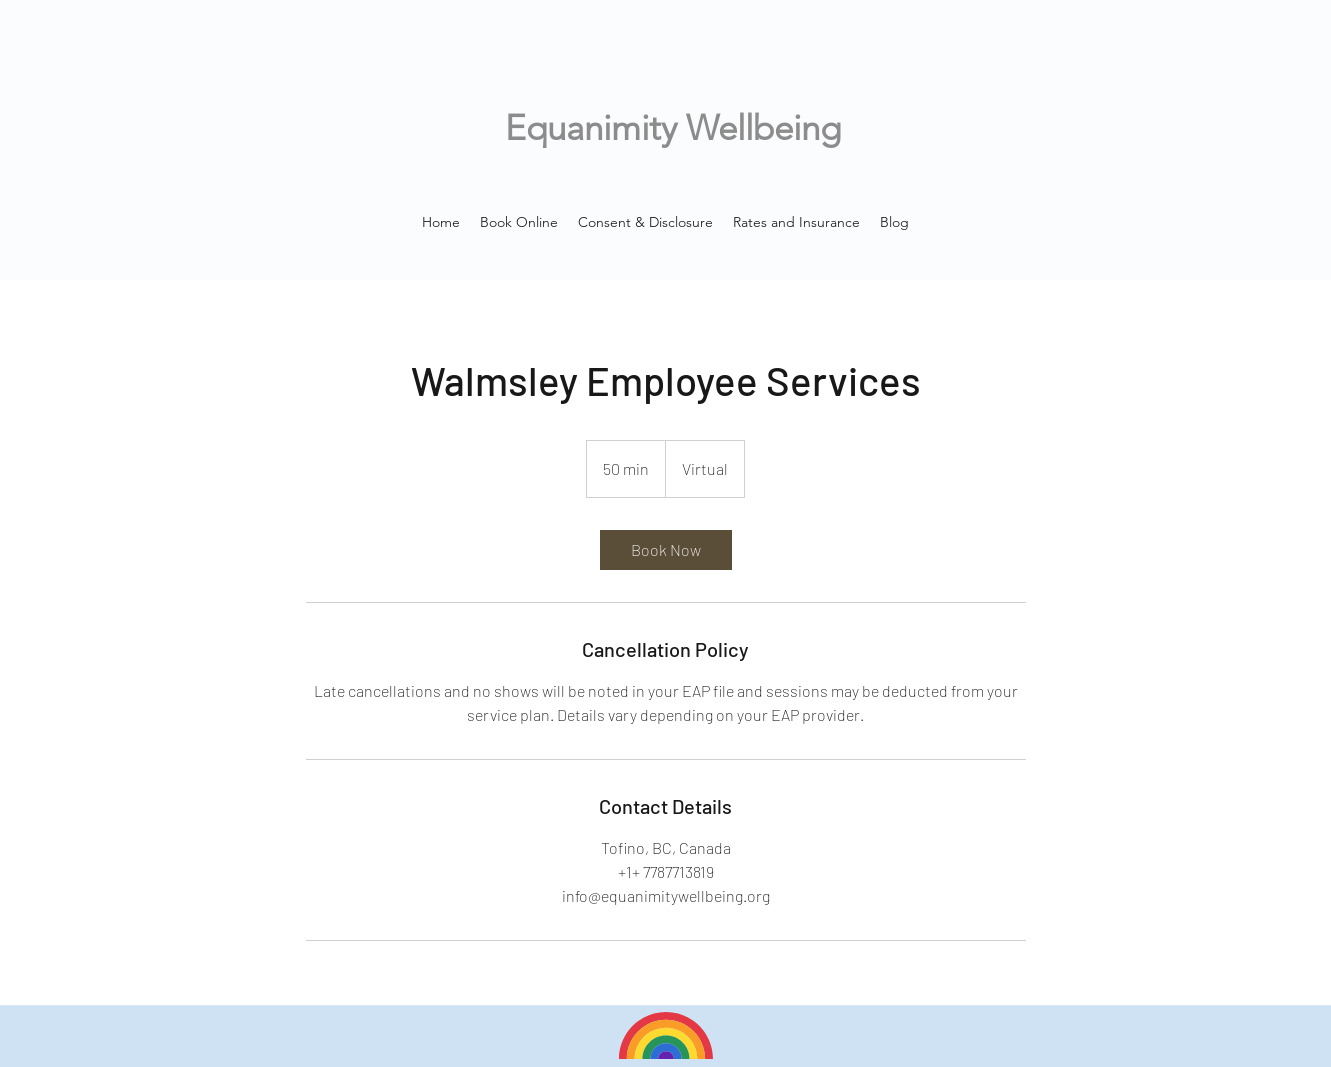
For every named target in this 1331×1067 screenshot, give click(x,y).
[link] (666, 550)
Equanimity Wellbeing (673, 127)
